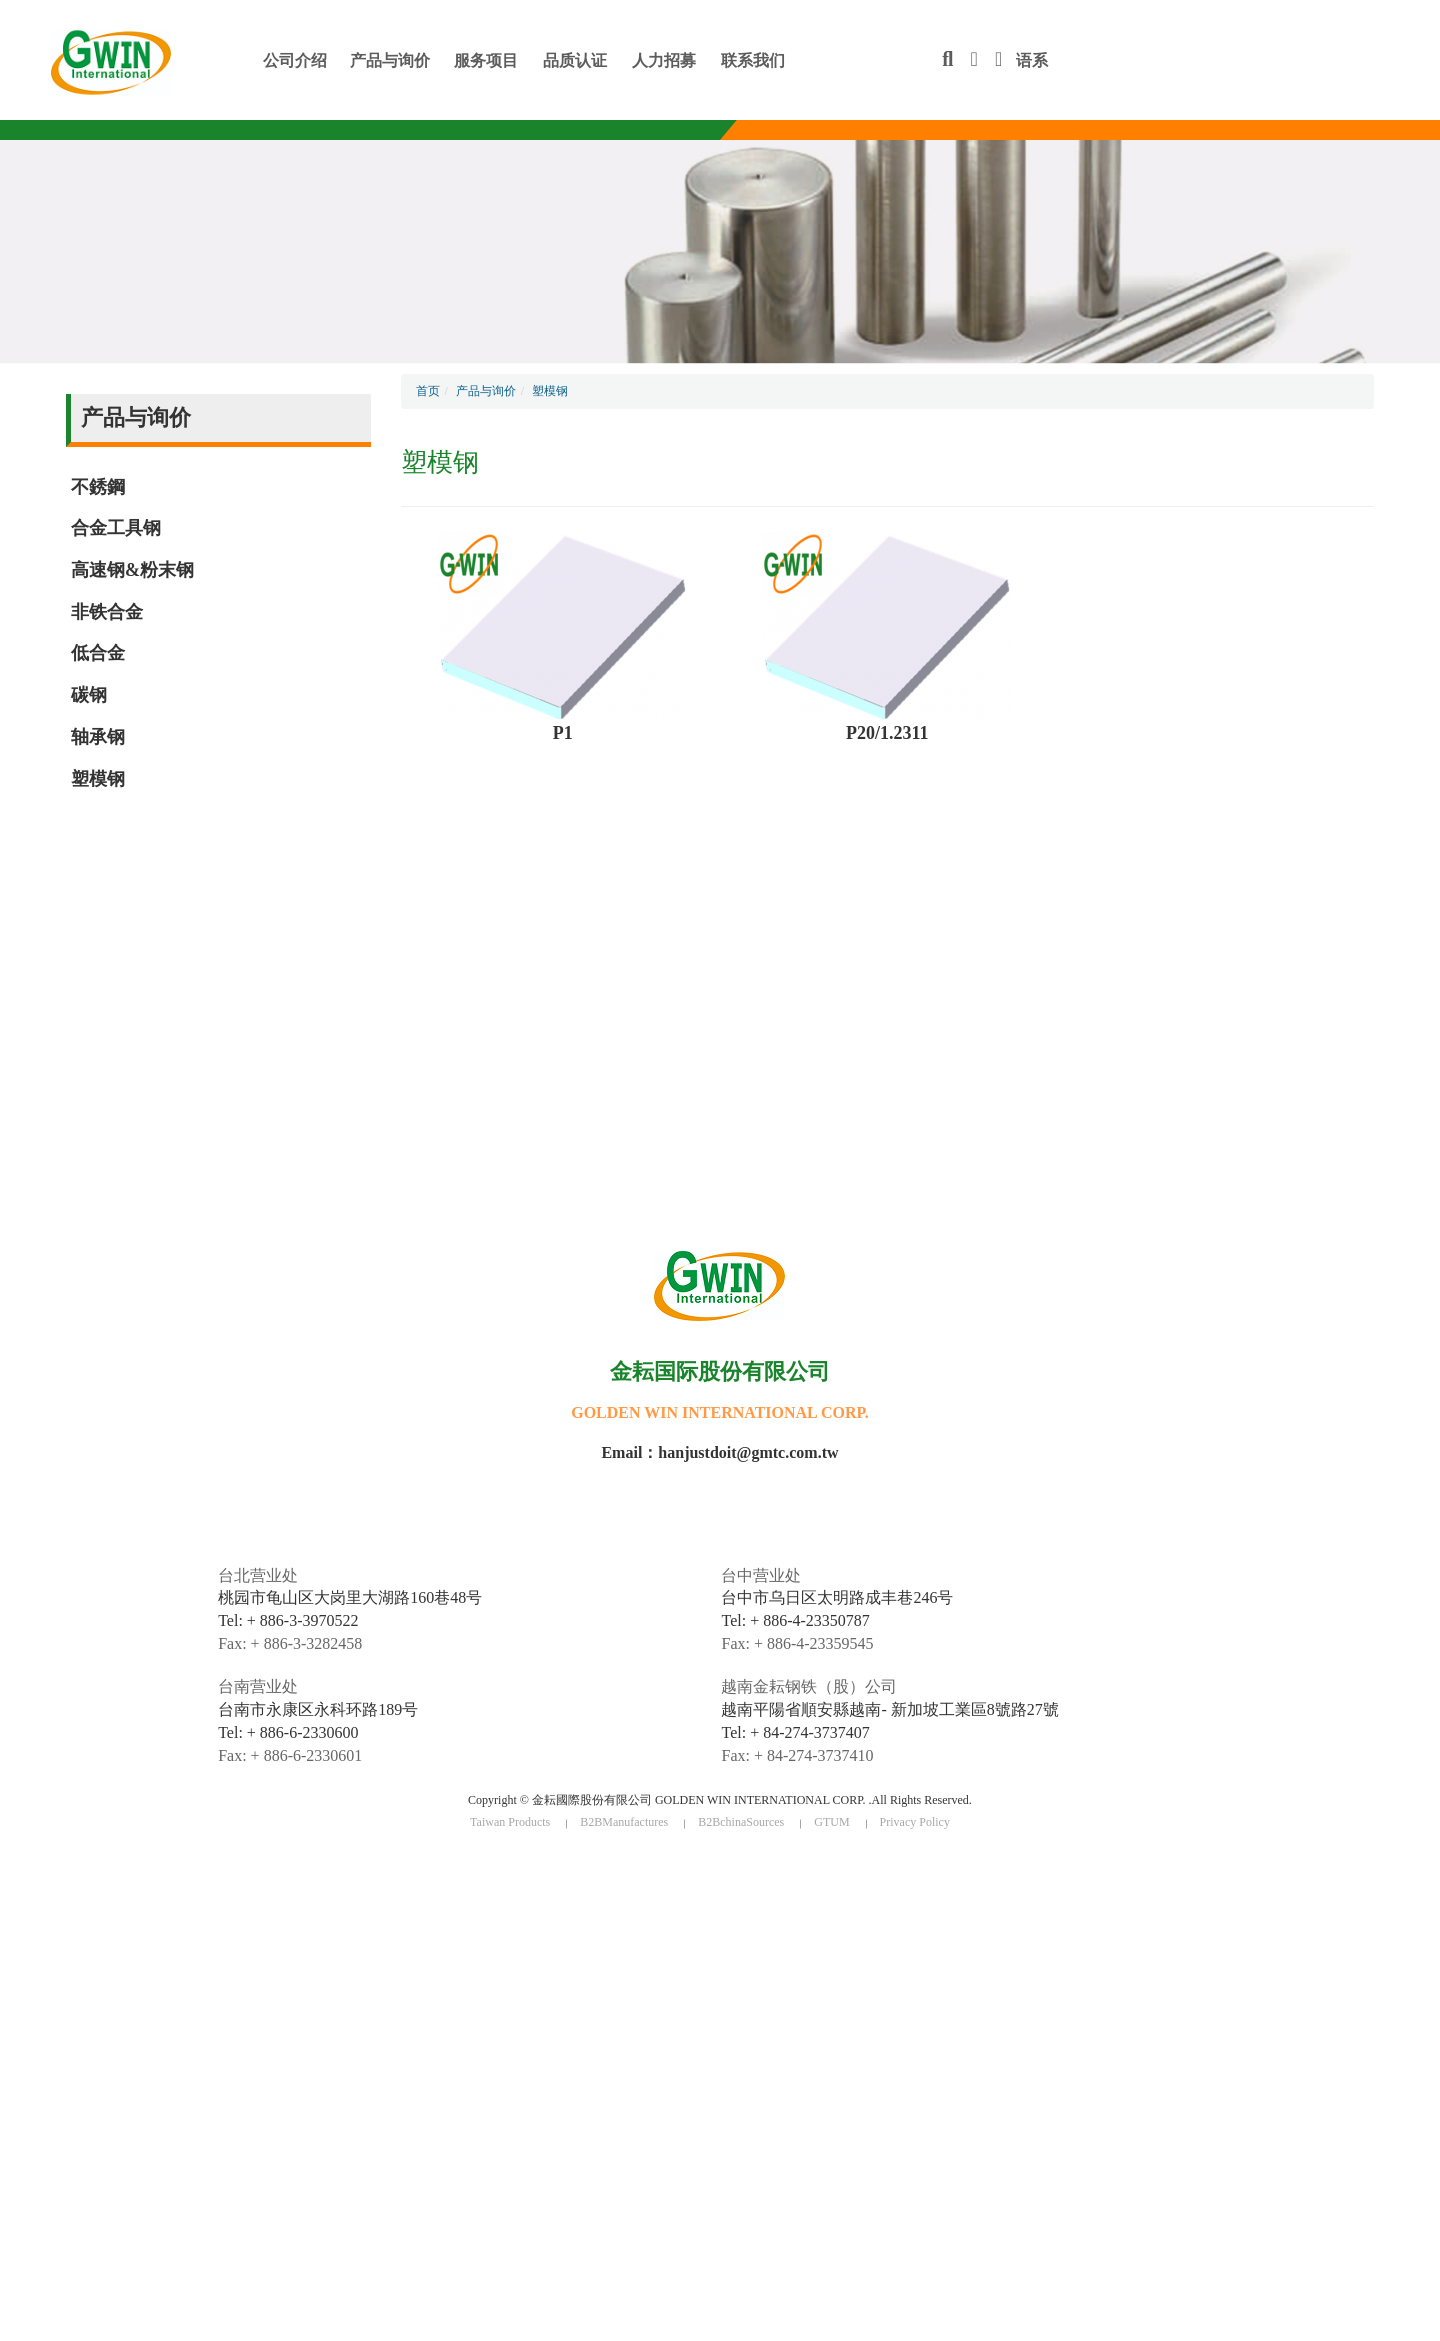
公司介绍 (295, 60)
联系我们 (753, 60)
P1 (563, 733)
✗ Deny (21, 1920)
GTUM (831, 1822)
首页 (428, 391)
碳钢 (89, 695)
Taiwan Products (510, 1822)
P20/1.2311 (887, 733)
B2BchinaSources (741, 1822)
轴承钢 (98, 737)
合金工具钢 (116, 528)
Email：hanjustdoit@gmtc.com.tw (719, 1452)
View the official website (144, 2032)
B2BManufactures (624, 1822)
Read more (37, 2032)
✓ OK (432, 2330)
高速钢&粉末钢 (132, 570)
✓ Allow (23, 1902)
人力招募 (664, 60)
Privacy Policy (915, 1822)
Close (15, 1865)
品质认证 (575, 60)
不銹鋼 (98, 487)
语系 (1021, 60)
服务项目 (486, 60)
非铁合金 (107, 612)
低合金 (98, 653)
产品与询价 (390, 60)
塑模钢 (98, 779)
